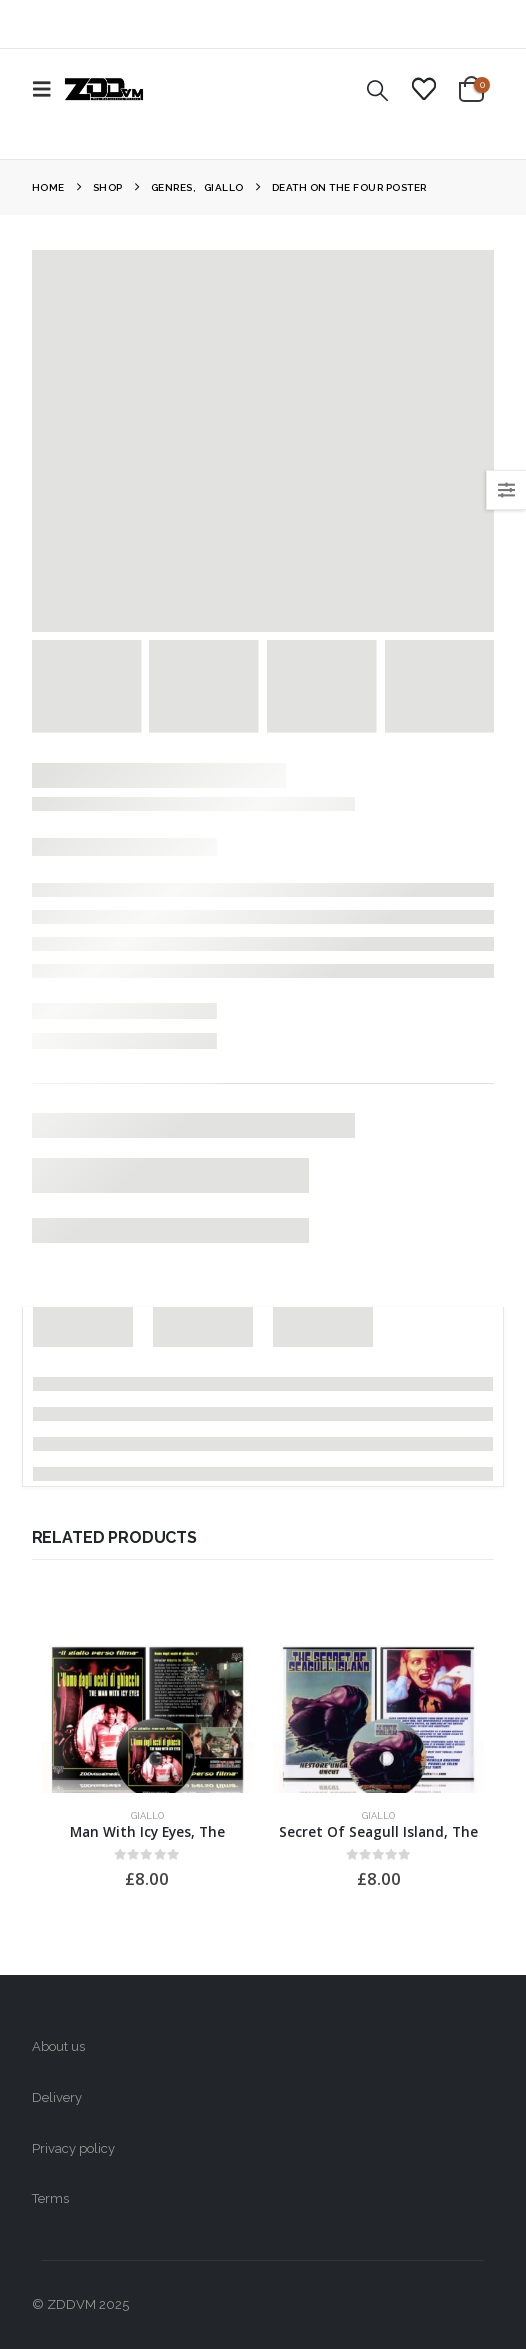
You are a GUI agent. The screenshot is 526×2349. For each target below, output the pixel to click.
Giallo (147, 1815)
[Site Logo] (104, 89)
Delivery (57, 2097)
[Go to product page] (147, 1713)
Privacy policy (73, 2148)
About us (58, 2046)
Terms (50, 2198)
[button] (48, 89)
